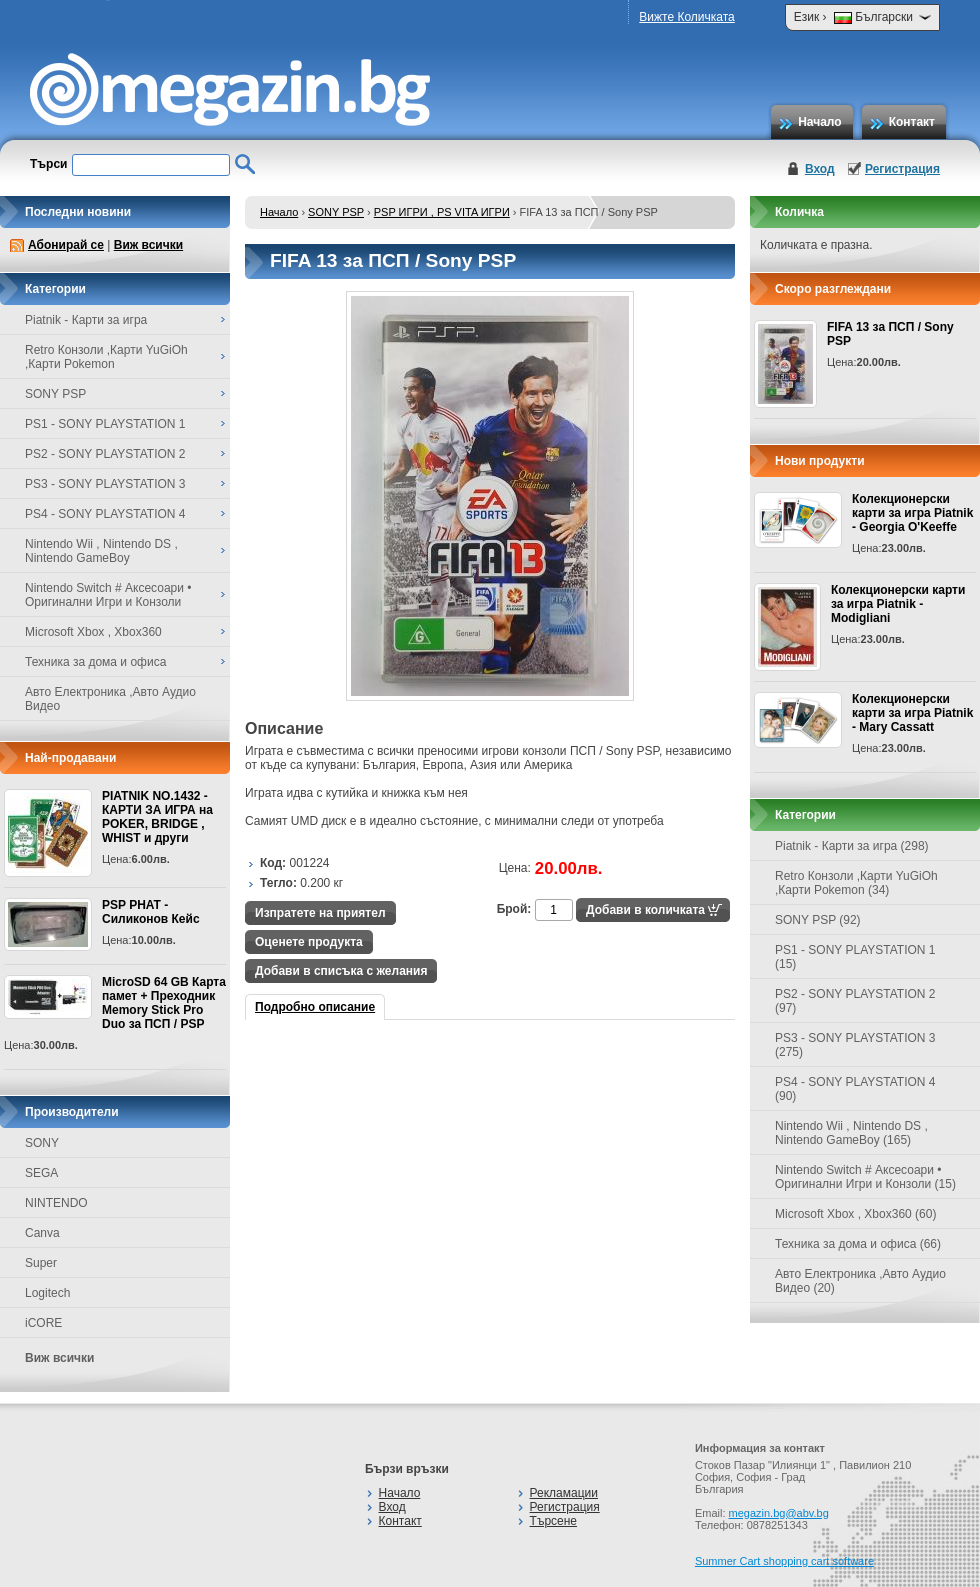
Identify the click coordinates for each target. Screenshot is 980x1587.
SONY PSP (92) (818, 920)
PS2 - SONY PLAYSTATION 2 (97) (855, 1001)
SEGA (41, 1173)
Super (41, 1263)
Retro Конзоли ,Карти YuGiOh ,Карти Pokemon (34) (856, 883)
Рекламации (564, 1493)
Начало (819, 122)
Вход (820, 169)
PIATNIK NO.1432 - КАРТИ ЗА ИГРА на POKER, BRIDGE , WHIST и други (157, 817)
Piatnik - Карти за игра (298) (852, 846)
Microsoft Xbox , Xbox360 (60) (855, 1214)
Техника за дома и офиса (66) (858, 1244)
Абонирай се (66, 245)
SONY (42, 1143)
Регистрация (902, 169)
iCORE (43, 1323)
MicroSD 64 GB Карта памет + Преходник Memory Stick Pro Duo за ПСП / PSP (164, 1003)
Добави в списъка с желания (341, 971)
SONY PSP (336, 212)
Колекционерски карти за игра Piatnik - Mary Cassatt (912, 713)
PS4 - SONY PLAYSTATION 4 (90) (855, 1089)
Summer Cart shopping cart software (784, 1561)
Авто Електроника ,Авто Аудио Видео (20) (860, 1281)
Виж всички (148, 245)
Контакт (912, 122)
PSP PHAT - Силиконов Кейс (151, 912)
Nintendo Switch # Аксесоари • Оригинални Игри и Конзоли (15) (865, 1177)
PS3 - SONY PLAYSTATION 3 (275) (855, 1045)
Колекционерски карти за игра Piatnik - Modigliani (898, 604)
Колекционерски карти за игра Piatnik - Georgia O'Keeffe (912, 513)
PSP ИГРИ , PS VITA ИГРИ (442, 212)
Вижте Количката (686, 17)
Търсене (553, 1521)
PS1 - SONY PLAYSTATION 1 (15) (855, 957)
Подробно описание (315, 1007)
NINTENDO (56, 1203)
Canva (42, 1233)
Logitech (47, 1293)
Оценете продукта (309, 942)
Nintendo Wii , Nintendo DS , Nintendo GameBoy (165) (851, 1133)
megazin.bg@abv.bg (779, 1513)
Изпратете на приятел (320, 913)
